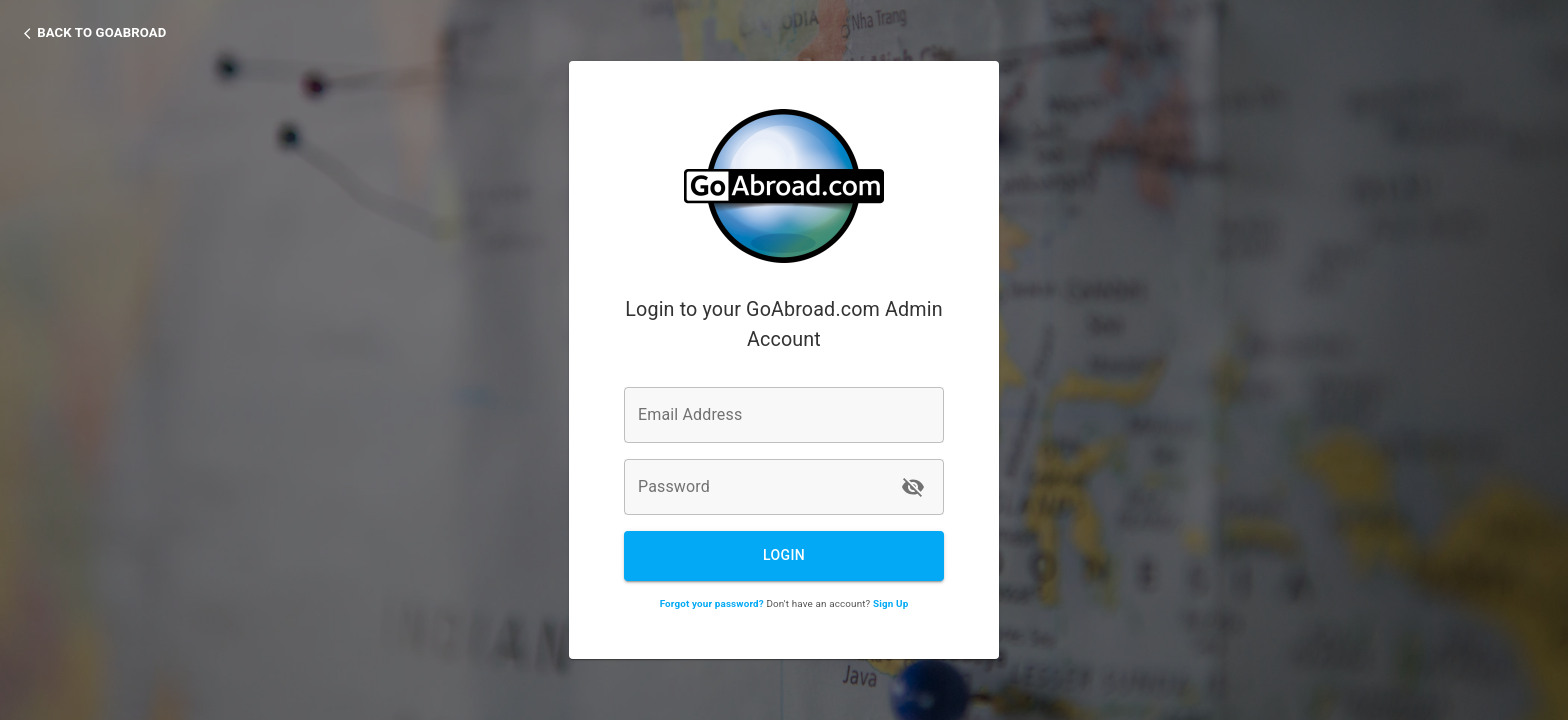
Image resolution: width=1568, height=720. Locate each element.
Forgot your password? (712, 603)
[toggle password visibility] (913, 487)
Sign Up (890, 603)
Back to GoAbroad (101, 32)
